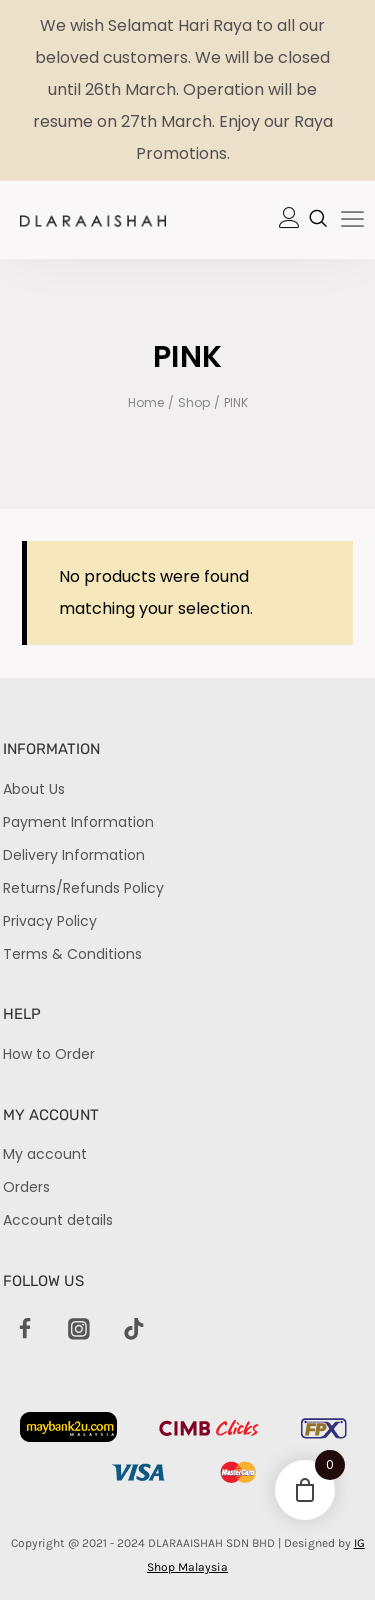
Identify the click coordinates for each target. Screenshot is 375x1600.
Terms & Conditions (72, 954)
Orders (26, 1187)
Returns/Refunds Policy (83, 888)
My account (45, 1154)
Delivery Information (74, 855)
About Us (34, 789)
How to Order (49, 1054)
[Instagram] (80, 1330)
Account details (58, 1220)
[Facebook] (25, 1330)
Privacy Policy (50, 921)
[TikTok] (134, 1330)
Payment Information (78, 822)
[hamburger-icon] (352, 221)
